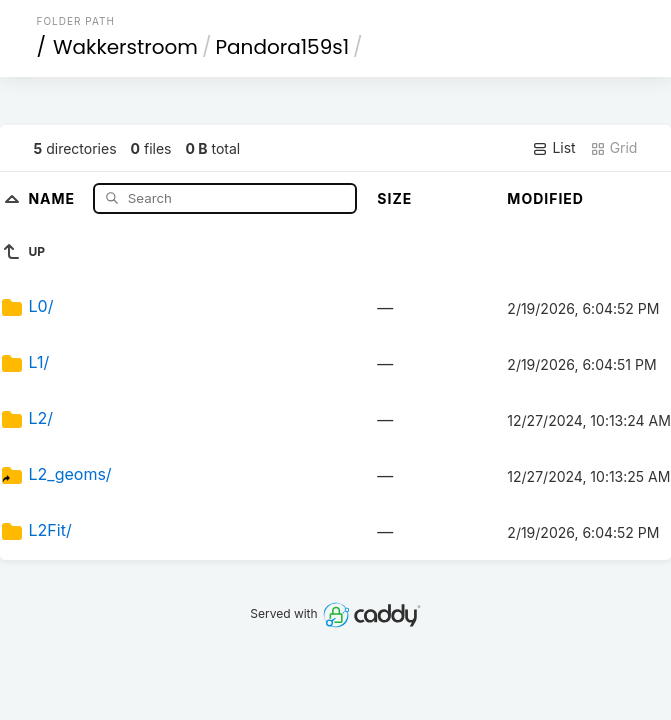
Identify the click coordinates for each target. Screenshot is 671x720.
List (553, 148)
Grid (614, 148)
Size (394, 198)
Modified (545, 198)
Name (53, 197)
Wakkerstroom (125, 47)
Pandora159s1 (283, 47)
